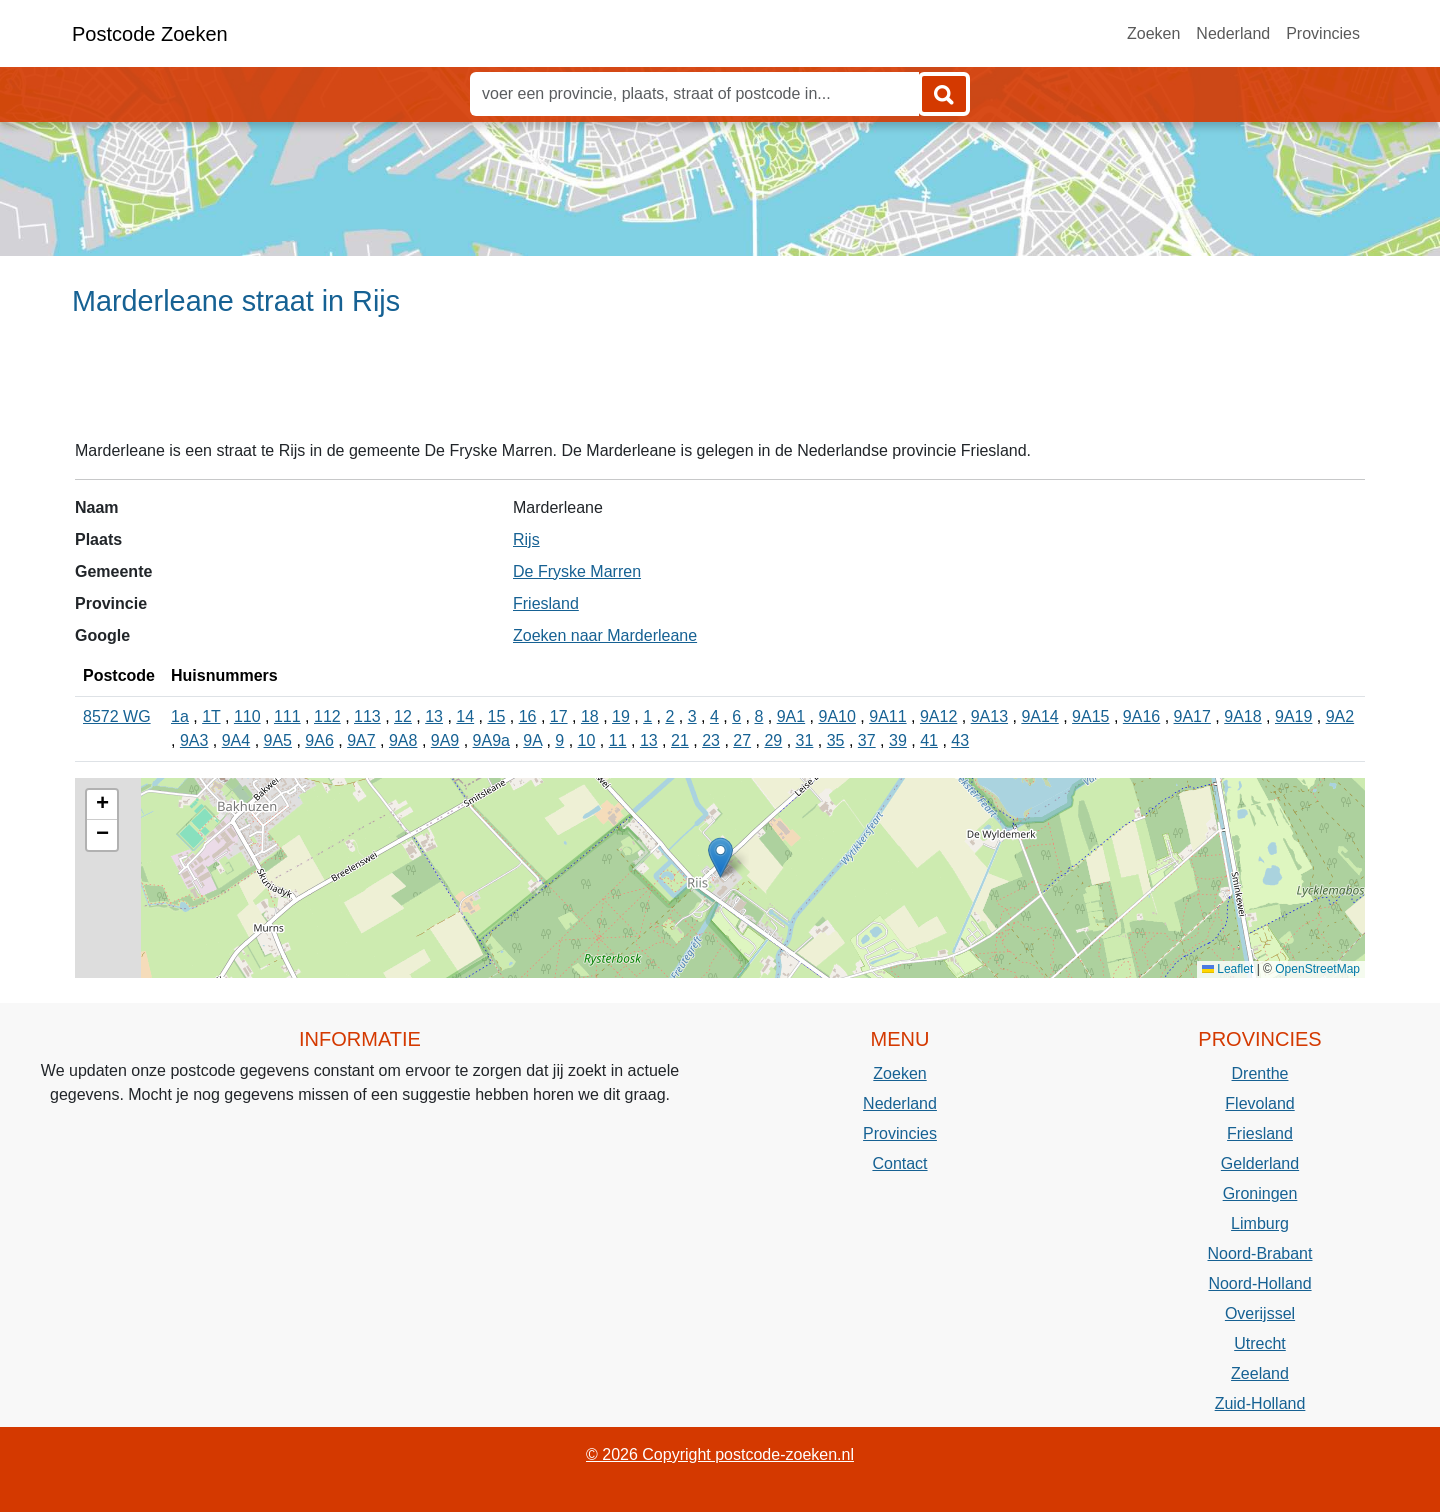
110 (247, 716)
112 (327, 716)
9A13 (989, 716)
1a (180, 716)
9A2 (1340, 716)
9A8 (403, 740)
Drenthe (1260, 1073)
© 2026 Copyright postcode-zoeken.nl (720, 1454)
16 (528, 716)
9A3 (194, 740)
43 (960, 740)
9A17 (1192, 716)
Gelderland (1260, 1163)
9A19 (1293, 716)
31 (805, 740)
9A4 (236, 740)
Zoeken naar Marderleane (605, 635)
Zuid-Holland (1260, 1403)
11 (618, 740)
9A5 (278, 740)
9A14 (1039, 716)
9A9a (491, 740)
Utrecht (1260, 1343)
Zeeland (1260, 1373)
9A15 (1090, 716)
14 (465, 716)
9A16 (1141, 716)
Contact (899, 1163)
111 (287, 716)
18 (590, 716)
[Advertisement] (720, 387)
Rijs (526, 539)
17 (559, 716)
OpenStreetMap (1317, 969)
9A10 (837, 716)
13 (434, 716)
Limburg (1260, 1223)
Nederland (1233, 33)
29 (773, 740)
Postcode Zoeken (150, 34)
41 (929, 740)
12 (403, 716)
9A (532, 740)
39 (898, 740)
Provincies (1323, 33)
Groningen (1260, 1193)
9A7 (361, 740)
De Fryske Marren (577, 571)
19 (621, 716)
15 (497, 716)
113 (367, 716)
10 (587, 740)
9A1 (791, 716)
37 (867, 740)
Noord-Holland (1259, 1283)
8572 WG (117, 716)
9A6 (319, 740)
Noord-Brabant (1260, 1253)
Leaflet (1227, 969)
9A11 (887, 716)
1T (211, 716)
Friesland (546, 603)
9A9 (445, 740)
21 (680, 740)
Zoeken (1153, 33)
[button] (720, 857)
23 (711, 740)
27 (742, 740)
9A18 (1242, 716)
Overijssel (1260, 1313)
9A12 (938, 716)
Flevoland (1259, 1103)
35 (836, 740)
